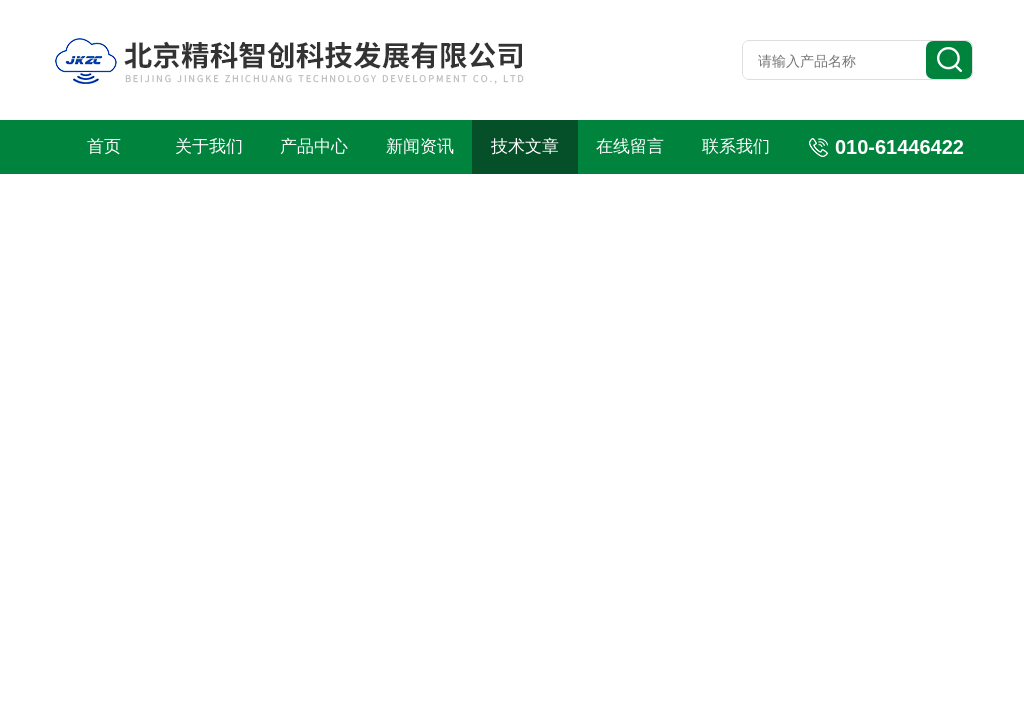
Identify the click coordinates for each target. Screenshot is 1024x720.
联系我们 (736, 146)
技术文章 (525, 146)
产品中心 (314, 146)
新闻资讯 (420, 146)
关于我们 (209, 146)
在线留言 (630, 146)
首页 (104, 146)
